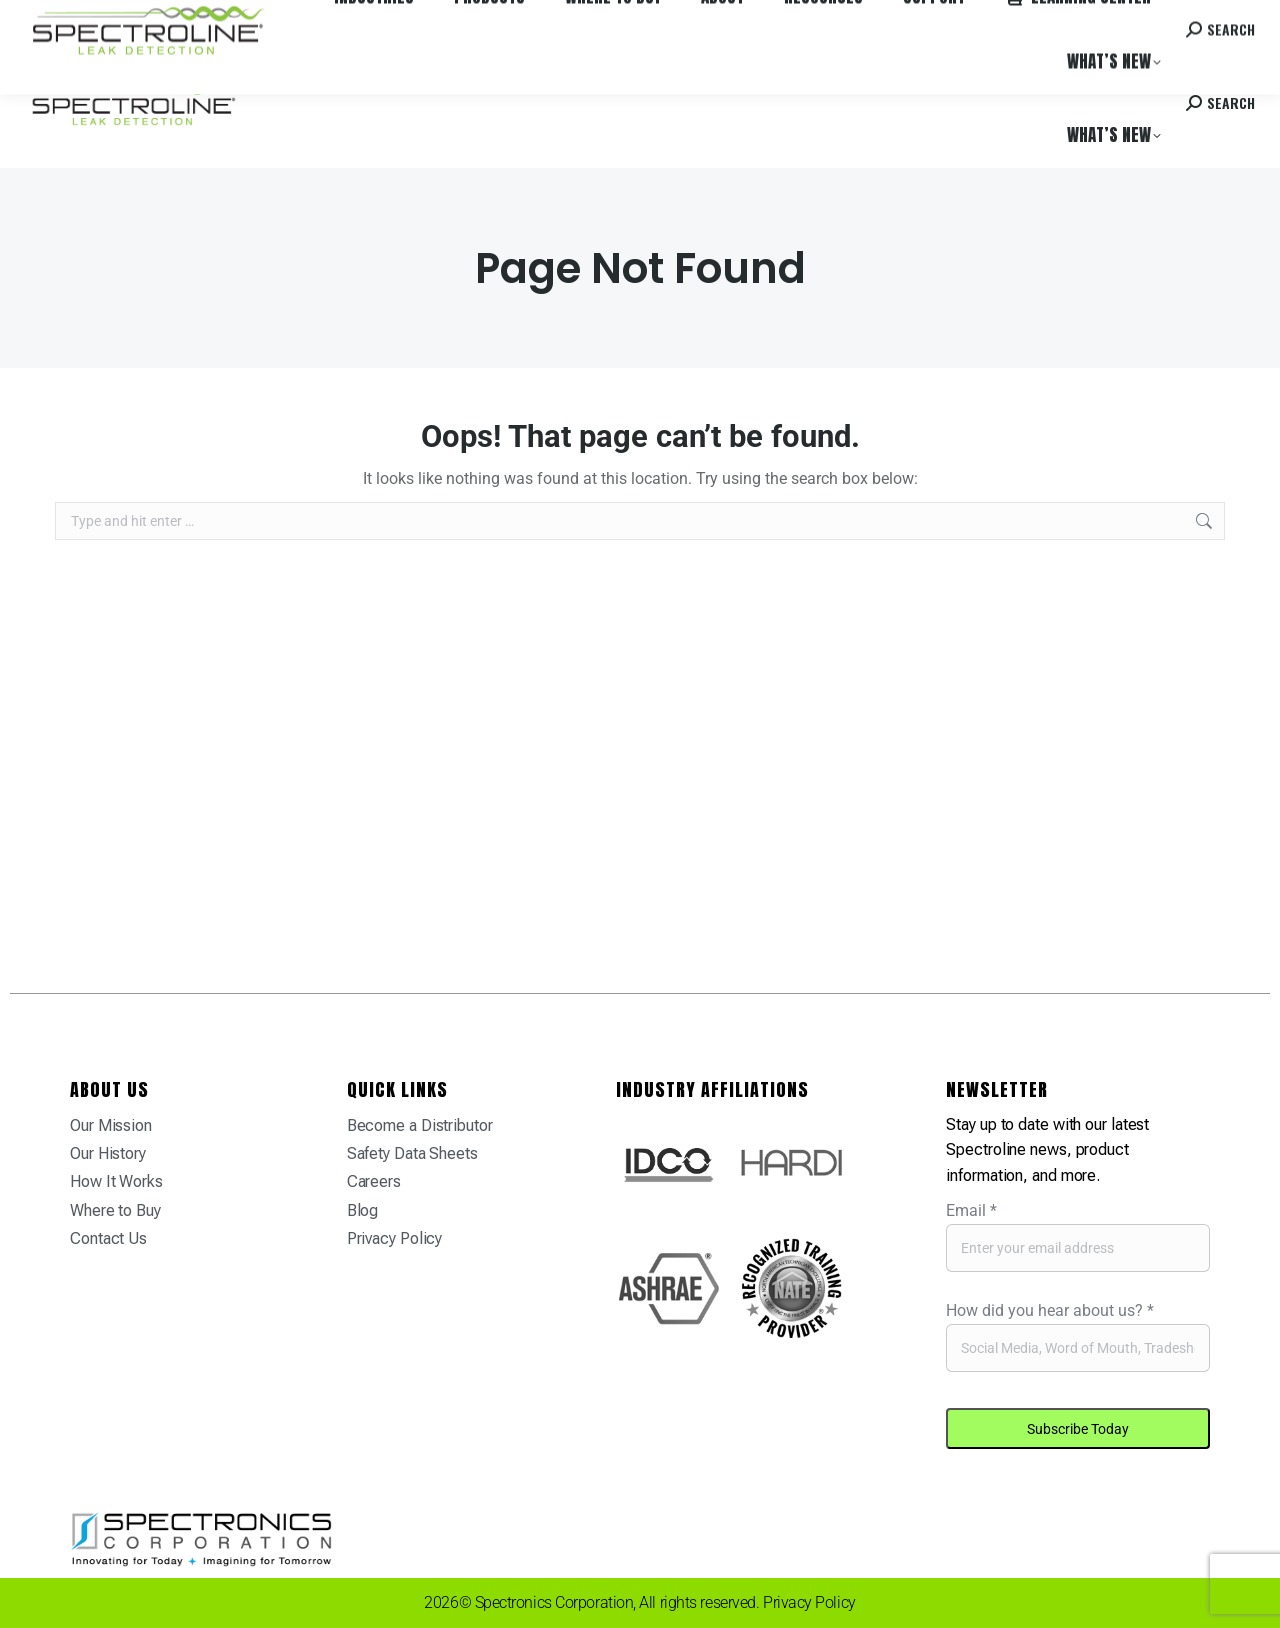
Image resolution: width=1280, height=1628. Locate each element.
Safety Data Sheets (412, 1153)
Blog (363, 1210)
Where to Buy (223, 19)
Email (971, 1210)
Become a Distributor (420, 1125)
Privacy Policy (395, 1238)
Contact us (1101, 19)
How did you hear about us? (1050, 1310)
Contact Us (108, 1238)
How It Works (116, 1181)
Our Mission (111, 1125)
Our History (108, 1153)
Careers (302, 19)
